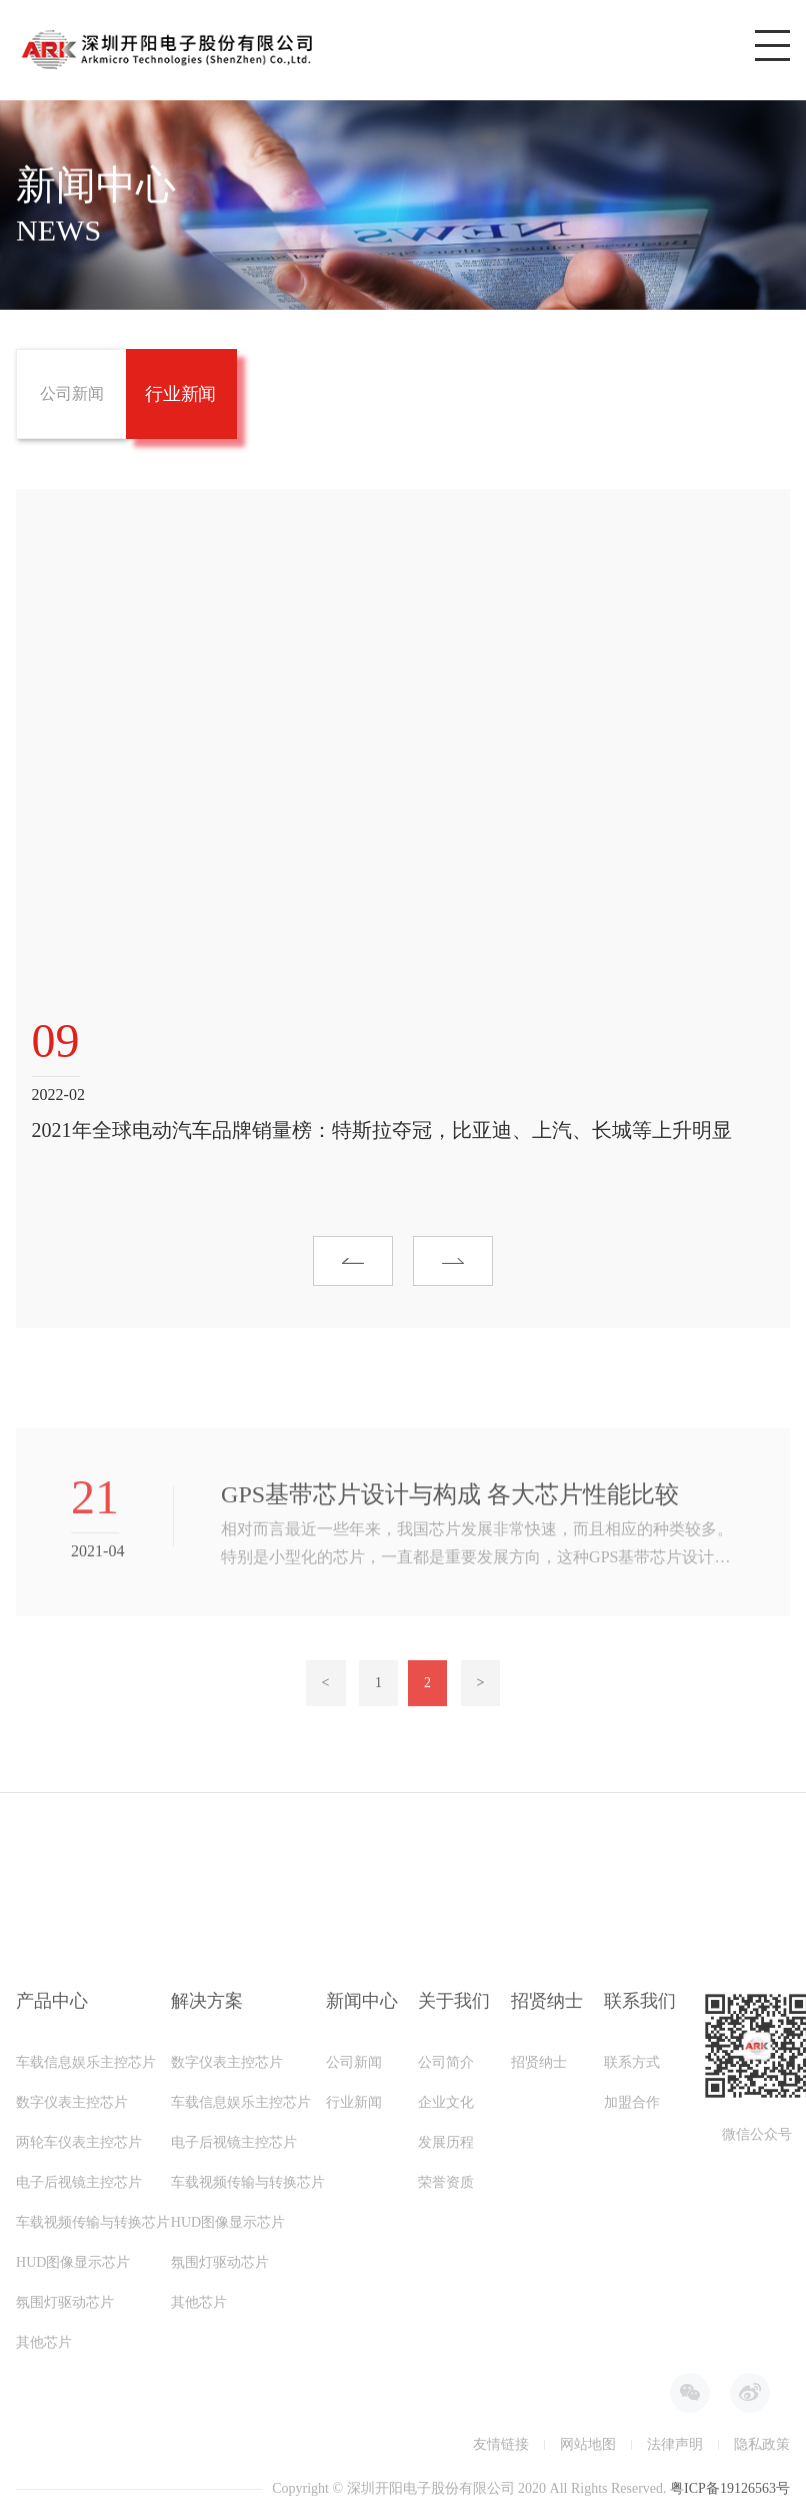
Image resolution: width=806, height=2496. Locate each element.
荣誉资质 (446, 2399)
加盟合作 (632, 2319)
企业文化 (446, 2319)
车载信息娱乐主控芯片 (86, 2279)
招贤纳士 (539, 2279)
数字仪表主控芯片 (72, 2319)
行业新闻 (354, 2319)
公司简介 (446, 2279)
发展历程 (446, 2359)
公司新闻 (354, 2279)
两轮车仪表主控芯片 (79, 2359)
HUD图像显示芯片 (228, 2439)
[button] (353, 1272)
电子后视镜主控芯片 (79, 2399)
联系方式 (632, 2279)
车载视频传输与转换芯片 (93, 2439)
